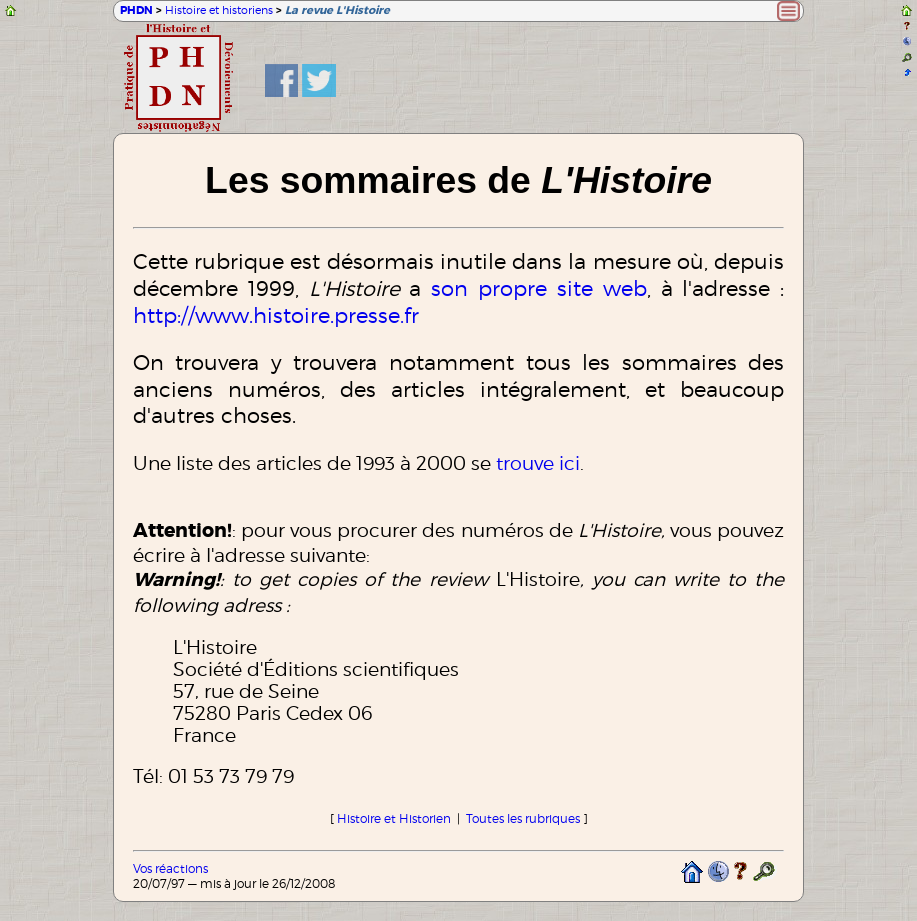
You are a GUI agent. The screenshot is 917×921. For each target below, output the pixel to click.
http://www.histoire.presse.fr (276, 315)
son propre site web (539, 288)
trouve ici (538, 463)
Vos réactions (170, 868)
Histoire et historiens (219, 10)
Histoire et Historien (394, 818)
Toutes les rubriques (523, 818)
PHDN (136, 10)
